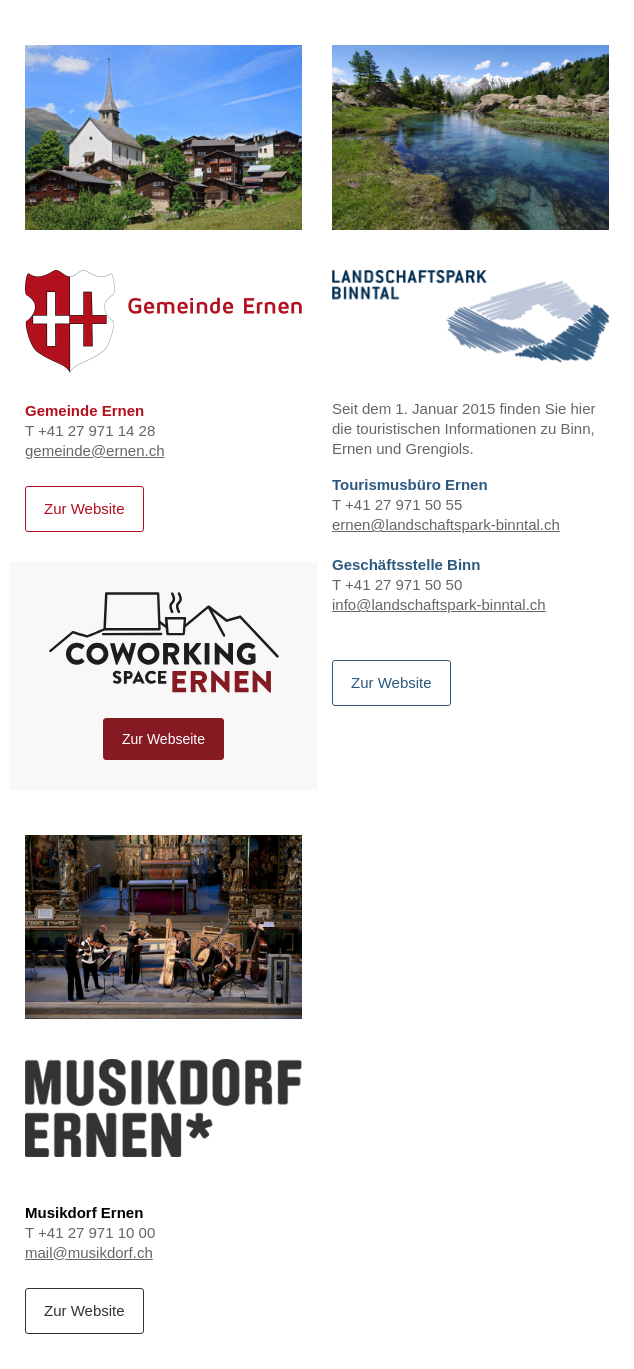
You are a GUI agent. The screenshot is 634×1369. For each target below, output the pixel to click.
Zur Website (84, 508)
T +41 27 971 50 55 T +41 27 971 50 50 (470, 433)
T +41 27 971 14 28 (163, 356)
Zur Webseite (163, 739)
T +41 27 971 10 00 (163, 1151)
